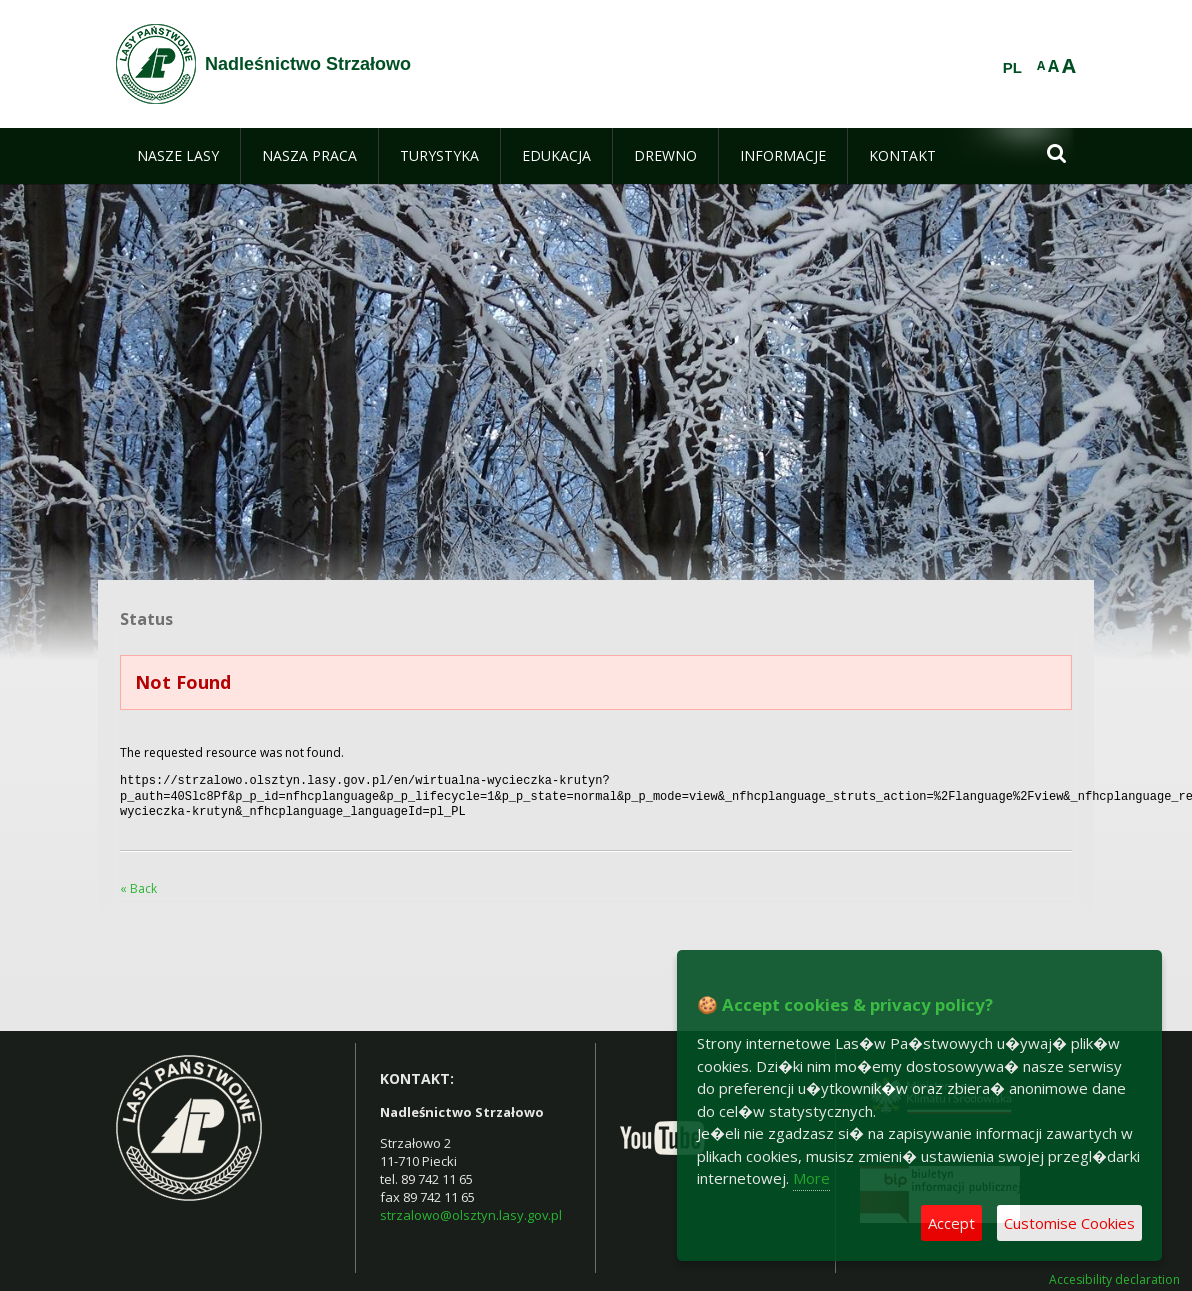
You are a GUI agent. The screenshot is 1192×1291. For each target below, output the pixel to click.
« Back (138, 882)
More (811, 1178)
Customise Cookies (1069, 1223)
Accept (951, 1223)
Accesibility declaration (1114, 1274)
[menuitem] (178, 156)
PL (1012, 68)
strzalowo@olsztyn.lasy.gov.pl (471, 1209)
